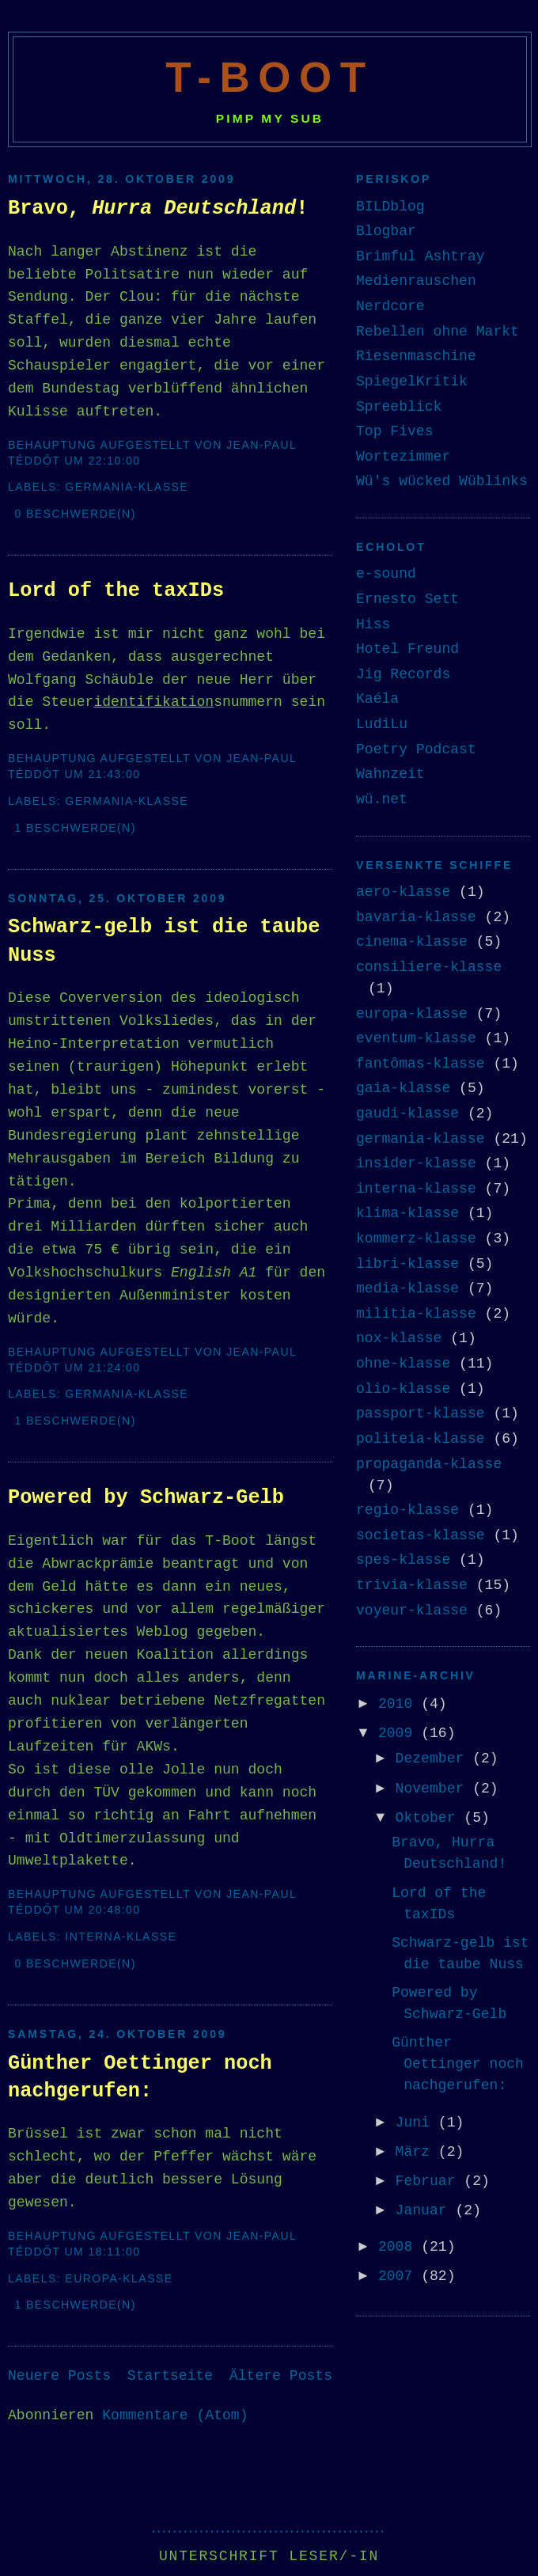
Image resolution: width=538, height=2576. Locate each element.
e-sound (386, 574)
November (434, 1788)
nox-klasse (398, 1338)
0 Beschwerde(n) (74, 513)
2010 (399, 1704)
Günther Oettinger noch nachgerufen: (140, 2077)
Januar (426, 2210)
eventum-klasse (416, 1038)
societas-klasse (420, 1535)
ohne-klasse (403, 1363)
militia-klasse (416, 1314)
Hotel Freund (407, 649)
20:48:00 (114, 1909)
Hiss (373, 624)
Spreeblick (398, 407)
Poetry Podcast (416, 749)
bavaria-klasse (416, 917)
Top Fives (395, 431)
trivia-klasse (412, 1585)
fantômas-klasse (420, 1064)
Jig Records (403, 674)
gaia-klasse (403, 1088)
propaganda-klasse (429, 1464)
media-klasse (407, 1288)
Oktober (430, 1818)
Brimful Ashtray (420, 256)
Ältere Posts (280, 2376)
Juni (417, 2122)
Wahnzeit (390, 774)
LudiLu (381, 724)
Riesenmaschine (416, 356)
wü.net (381, 799)
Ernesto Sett (407, 599)
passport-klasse (420, 1413)
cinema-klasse (412, 942)
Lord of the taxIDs (116, 590)
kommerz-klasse (416, 1238)
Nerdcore (390, 306)
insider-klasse (416, 1163)
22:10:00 (114, 460)
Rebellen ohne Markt (437, 332)
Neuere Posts (59, 2376)
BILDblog (390, 206)
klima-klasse (407, 1213)
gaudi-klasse (407, 1113)
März (417, 2152)
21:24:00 (114, 1367)
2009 (399, 1733)
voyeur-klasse (412, 1610)
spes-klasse (403, 1560)
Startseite (170, 2376)
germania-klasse (126, 486)
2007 (399, 2276)
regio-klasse (407, 1510)
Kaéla (377, 699)
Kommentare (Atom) (175, 2415)
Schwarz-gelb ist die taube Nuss (164, 941)
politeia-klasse (420, 1439)
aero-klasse (403, 892)
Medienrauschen (416, 281)
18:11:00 (114, 2251)
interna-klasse (120, 1936)
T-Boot (269, 77)
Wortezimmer (403, 457)
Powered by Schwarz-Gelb (146, 1497)
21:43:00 (114, 774)
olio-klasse (403, 1389)
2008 (399, 2247)
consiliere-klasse (429, 967)
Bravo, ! (158, 208)
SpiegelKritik (412, 381)
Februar (430, 2181)
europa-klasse (118, 2278)
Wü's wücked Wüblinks (442, 481)
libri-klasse (407, 1264)
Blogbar (386, 231)
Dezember (434, 1758)
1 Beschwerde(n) (74, 827)
